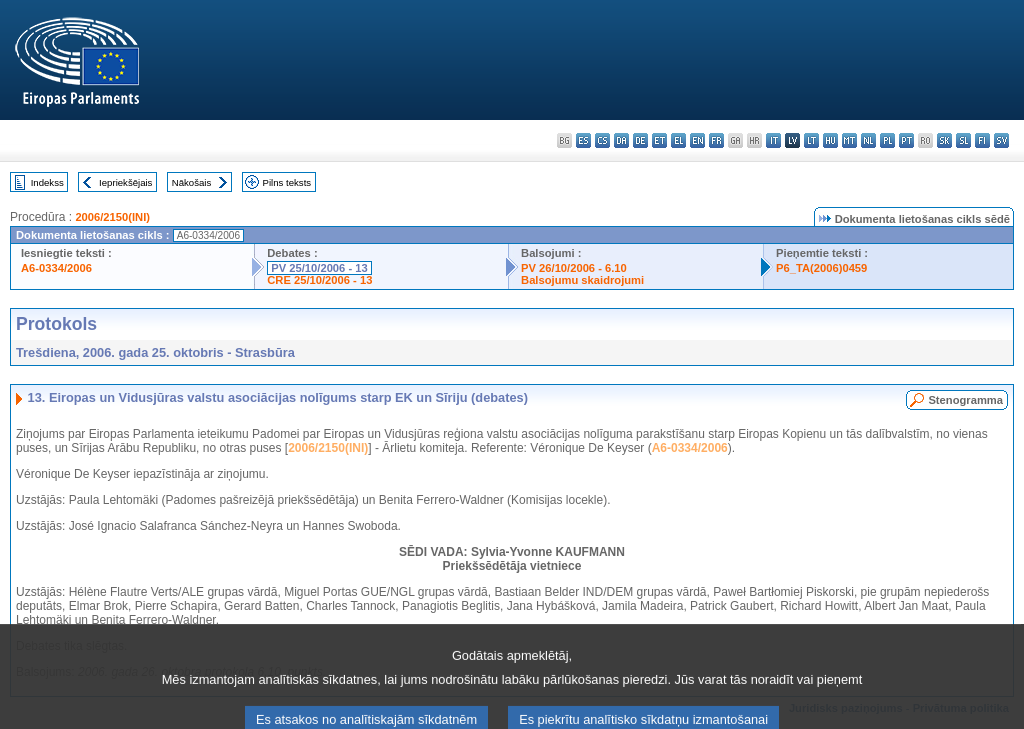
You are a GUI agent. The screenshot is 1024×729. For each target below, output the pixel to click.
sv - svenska (1001, 140)
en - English (697, 140)
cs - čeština (602, 140)
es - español (583, 140)
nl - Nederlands (868, 140)
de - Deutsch (640, 140)
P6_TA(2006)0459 (821, 268)
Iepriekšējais (125, 182)
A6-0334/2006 (56, 268)
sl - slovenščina (963, 140)
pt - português (906, 140)
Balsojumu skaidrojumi (582, 280)
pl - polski (887, 140)
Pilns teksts (287, 182)
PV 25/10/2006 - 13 (319, 268)
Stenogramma (965, 400)
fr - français (716, 140)
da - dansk (621, 140)
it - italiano (773, 140)
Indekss (47, 182)
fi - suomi (982, 140)
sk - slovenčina (944, 140)
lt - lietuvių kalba (811, 140)
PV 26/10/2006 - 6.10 (574, 268)
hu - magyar (830, 140)
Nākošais (191, 182)
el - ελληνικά (678, 140)
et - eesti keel (659, 140)
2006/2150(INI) (112, 217)
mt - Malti (849, 140)
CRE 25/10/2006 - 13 (319, 280)
